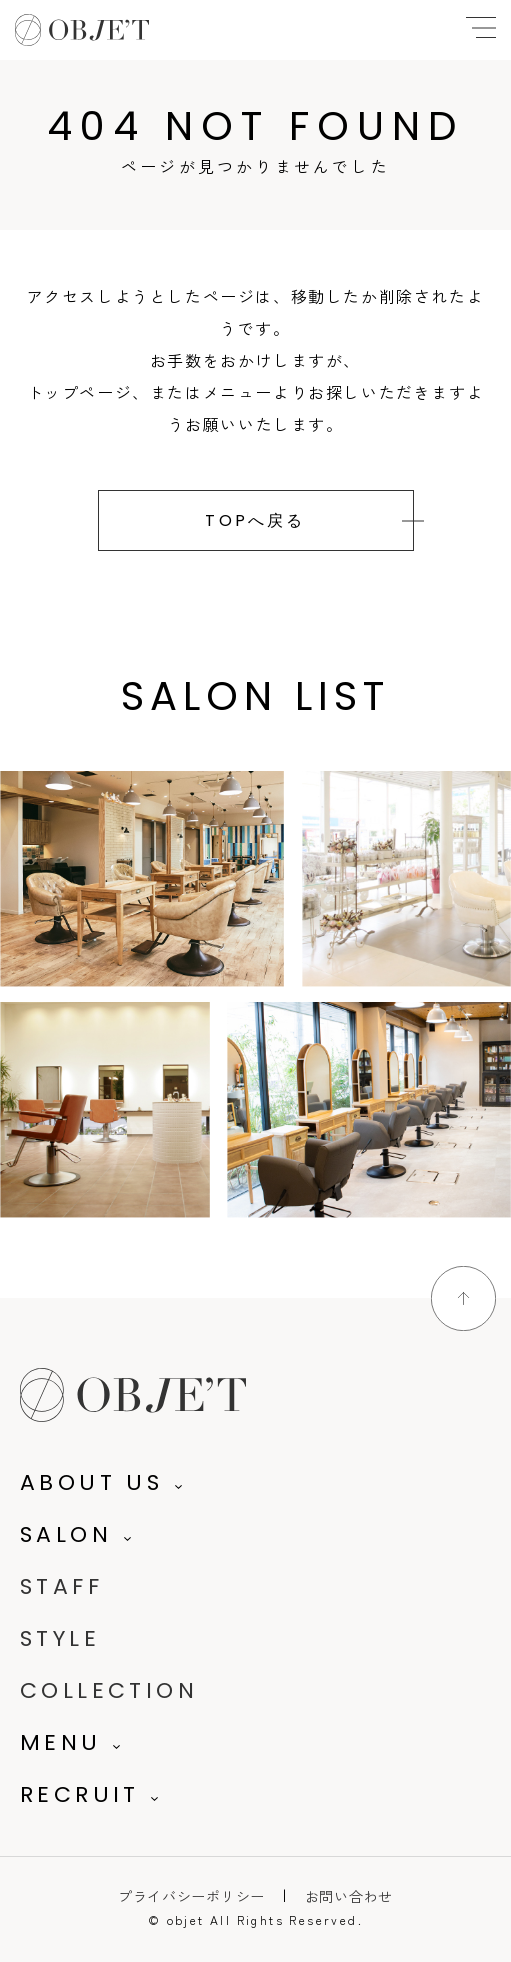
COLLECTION (109, 1690)
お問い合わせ (349, 1896)
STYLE (60, 1638)
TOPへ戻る (255, 520)
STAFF (61, 1586)
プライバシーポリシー (191, 1896)
